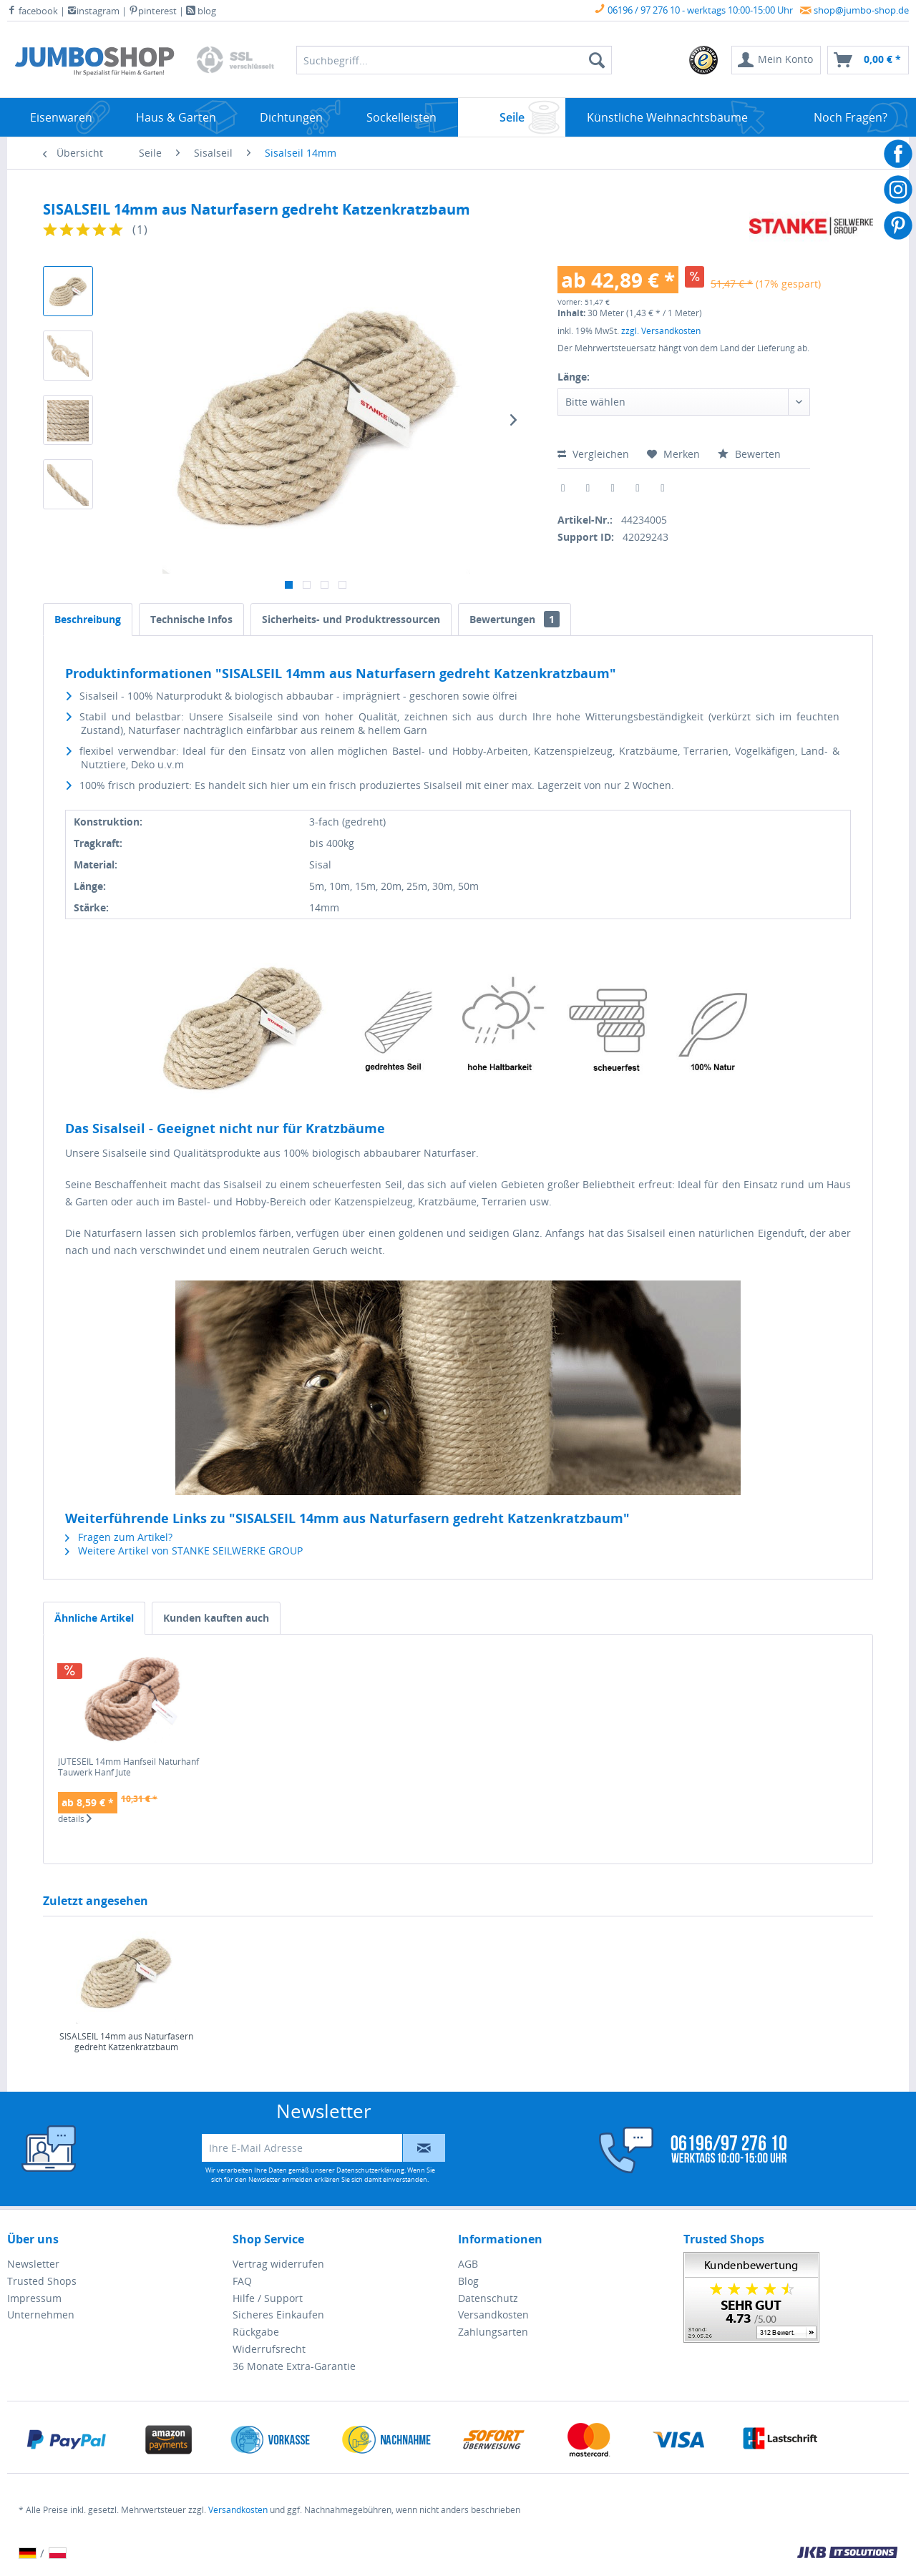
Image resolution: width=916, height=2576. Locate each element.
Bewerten (749, 454)
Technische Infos (191, 619)
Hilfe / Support (268, 2298)
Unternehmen (40, 2314)
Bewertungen (514, 619)
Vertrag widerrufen (278, 2264)
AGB (468, 2264)
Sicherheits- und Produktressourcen (351, 619)
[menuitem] (704, 60)
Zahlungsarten (493, 2332)
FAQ (242, 2281)
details (75, 1819)
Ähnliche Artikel (94, 1618)
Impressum (34, 2298)
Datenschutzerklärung (370, 2170)
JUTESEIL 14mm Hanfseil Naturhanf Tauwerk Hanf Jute (128, 1767)
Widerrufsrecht (269, 2349)
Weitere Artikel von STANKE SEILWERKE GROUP (184, 1550)
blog (201, 10)
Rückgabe (256, 2332)
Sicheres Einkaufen (278, 2314)
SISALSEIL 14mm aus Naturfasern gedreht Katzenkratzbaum (126, 2042)
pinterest (153, 10)
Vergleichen (593, 454)
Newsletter (33, 2264)
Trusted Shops (42, 2281)
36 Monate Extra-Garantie (294, 2366)
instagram (93, 10)
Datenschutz (488, 2298)
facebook (32, 10)
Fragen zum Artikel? (118, 1537)
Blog (468, 2281)
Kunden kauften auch (216, 1618)
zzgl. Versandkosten (661, 331)
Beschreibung (87, 619)
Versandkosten (493, 2314)
